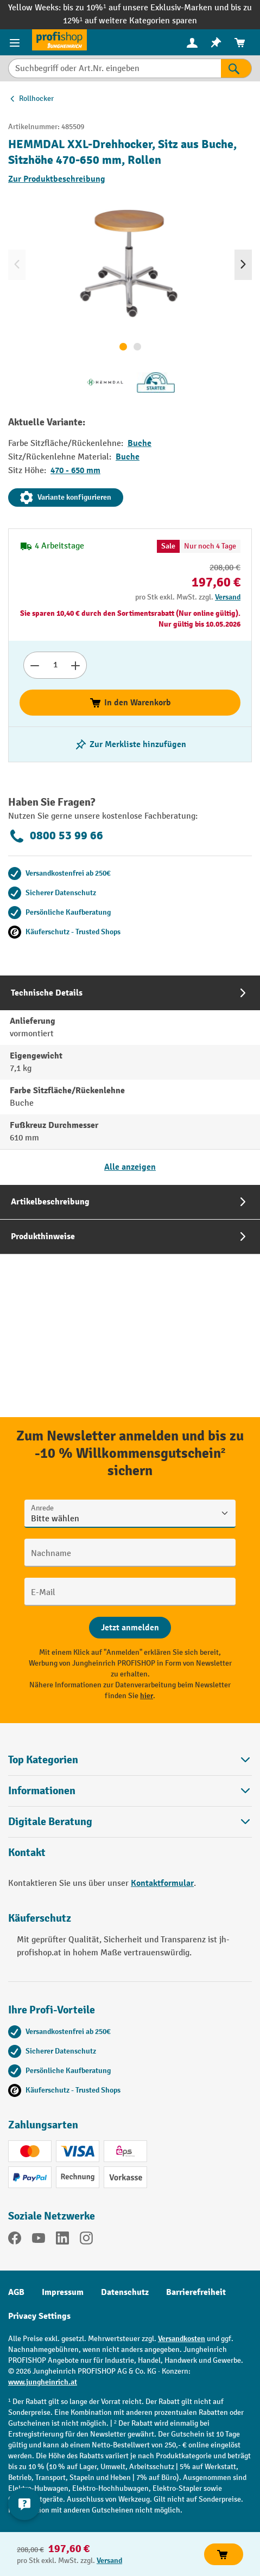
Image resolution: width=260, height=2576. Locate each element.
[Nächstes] (243, 265)
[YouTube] (38, 2240)
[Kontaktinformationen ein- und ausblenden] (24, 2504)
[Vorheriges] (17, 265)
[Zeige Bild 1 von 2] (123, 346)
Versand (227, 597)
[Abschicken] (130, 1627)
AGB (16, 2292)
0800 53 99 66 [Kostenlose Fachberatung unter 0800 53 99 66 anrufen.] (55, 836)
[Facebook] (14, 2240)
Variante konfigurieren (65, 497)
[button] (130, 1821)
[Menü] (16, 42)
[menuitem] (192, 42)
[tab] (130, 1079)
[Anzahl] (55, 665)
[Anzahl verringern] (34, 665)
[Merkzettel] (216, 42)
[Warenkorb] (240, 42)
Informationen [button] (130, 1790)
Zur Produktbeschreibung (56, 179)
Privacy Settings (39, 2316)
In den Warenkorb (130, 702)
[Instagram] (86, 2240)
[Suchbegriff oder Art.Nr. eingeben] (114, 68)
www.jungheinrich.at (42, 2382)
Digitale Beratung (50, 1821)
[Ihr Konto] (192, 42)
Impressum (63, 2292)
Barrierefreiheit (196, 2292)
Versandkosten (181, 2338)
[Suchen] (236, 68)
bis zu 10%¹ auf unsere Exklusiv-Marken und (146, 8)
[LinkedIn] (62, 2240)
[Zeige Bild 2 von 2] (137, 346)
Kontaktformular (162, 1883)
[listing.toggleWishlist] (130, 744)
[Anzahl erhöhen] (76, 665)
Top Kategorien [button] (130, 1760)
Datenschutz (125, 2292)
